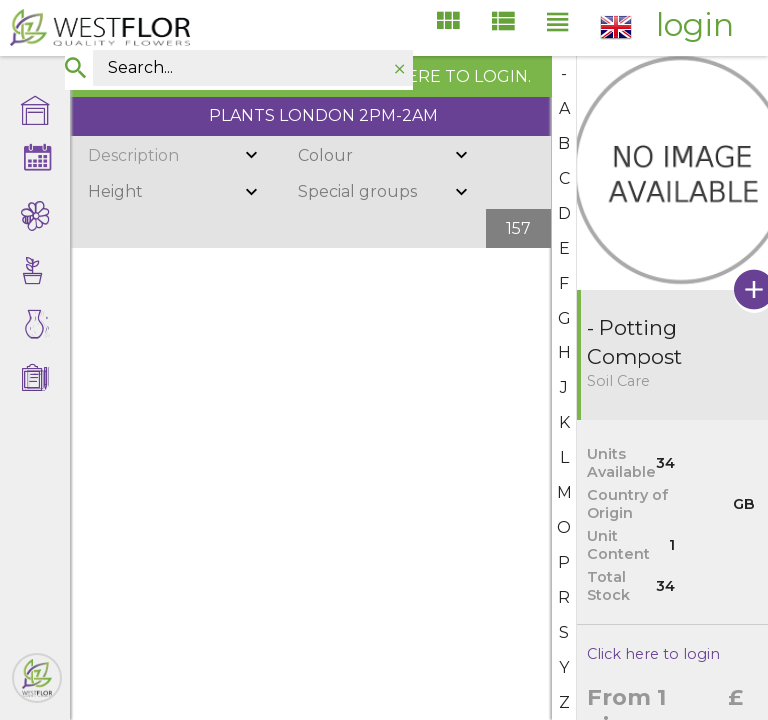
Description (133, 155)
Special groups (357, 191)
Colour (325, 155)
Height (115, 191)
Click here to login (653, 654)
